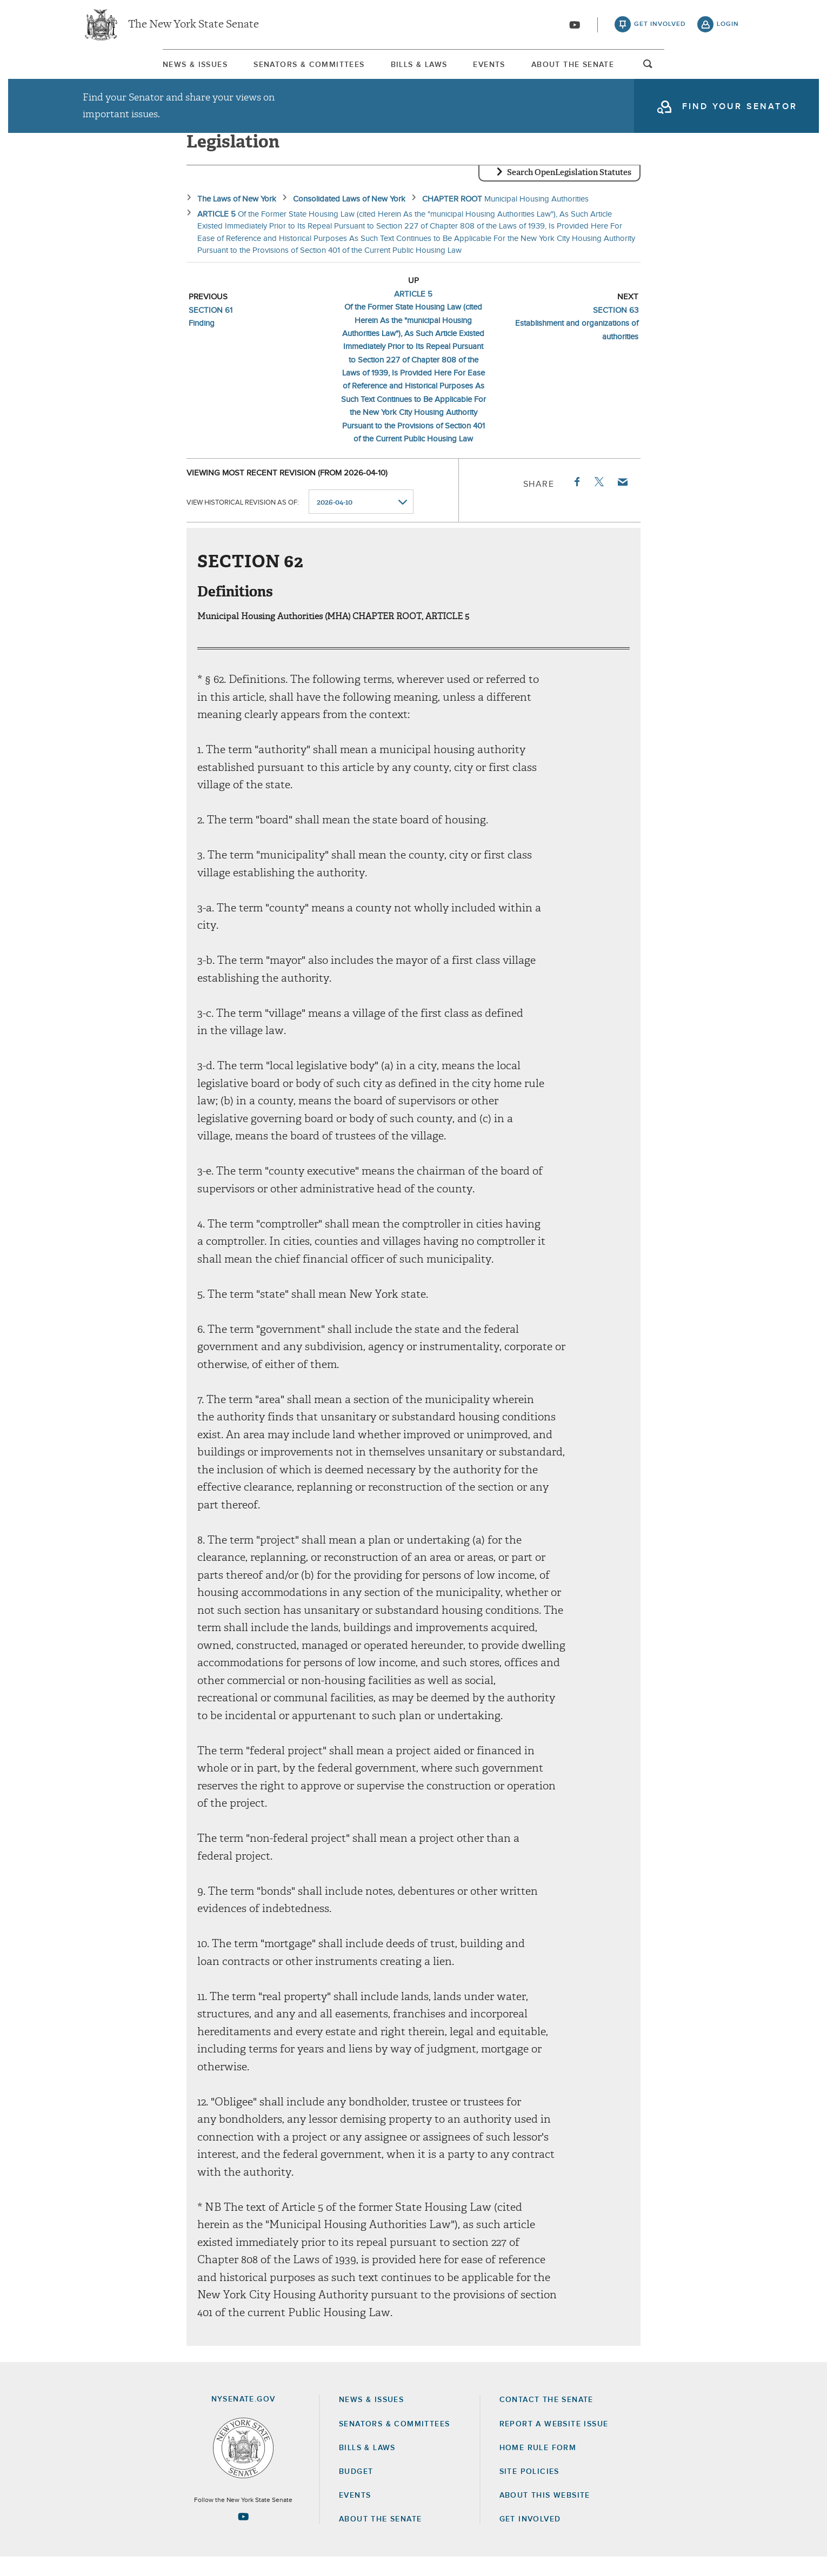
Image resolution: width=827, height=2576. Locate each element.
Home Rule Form (538, 2467)
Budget (356, 2490)
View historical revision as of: (242, 521)
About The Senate (638, 69)
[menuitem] (113, 69)
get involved (660, 27)
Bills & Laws (410, 69)
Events (517, 69)
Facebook (576, 501)
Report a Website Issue (554, 2443)
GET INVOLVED (530, 2538)
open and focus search (730, 72)
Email (622, 501)
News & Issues (113, 69)
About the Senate (380, 2538)
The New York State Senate (193, 27)
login (728, 27)
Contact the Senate (546, 2419)
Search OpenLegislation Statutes (569, 191)
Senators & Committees (264, 69)
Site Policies (529, 2490)
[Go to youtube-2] (574, 27)
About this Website (544, 2514)
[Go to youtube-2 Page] (243, 2535)
